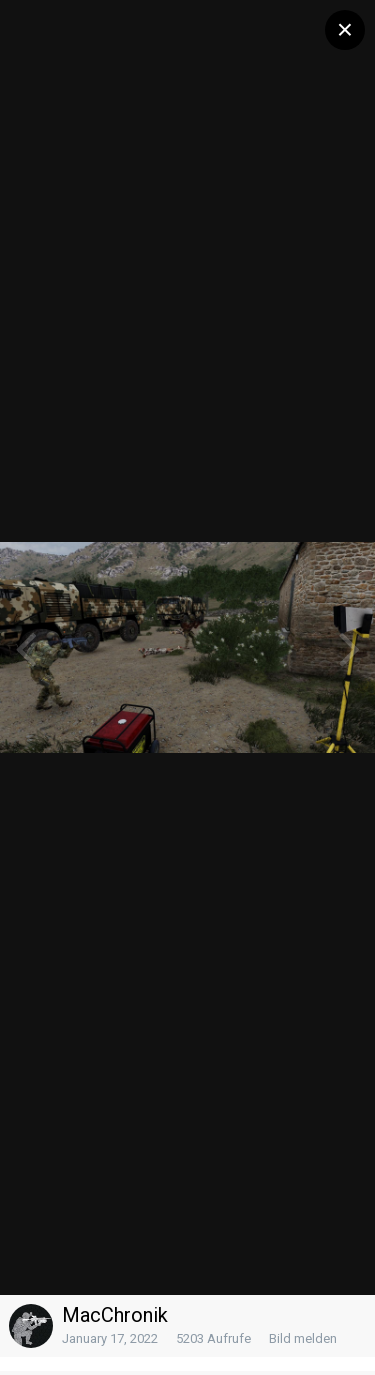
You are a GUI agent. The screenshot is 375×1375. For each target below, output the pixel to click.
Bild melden (303, 1338)
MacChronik (115, 1315)
